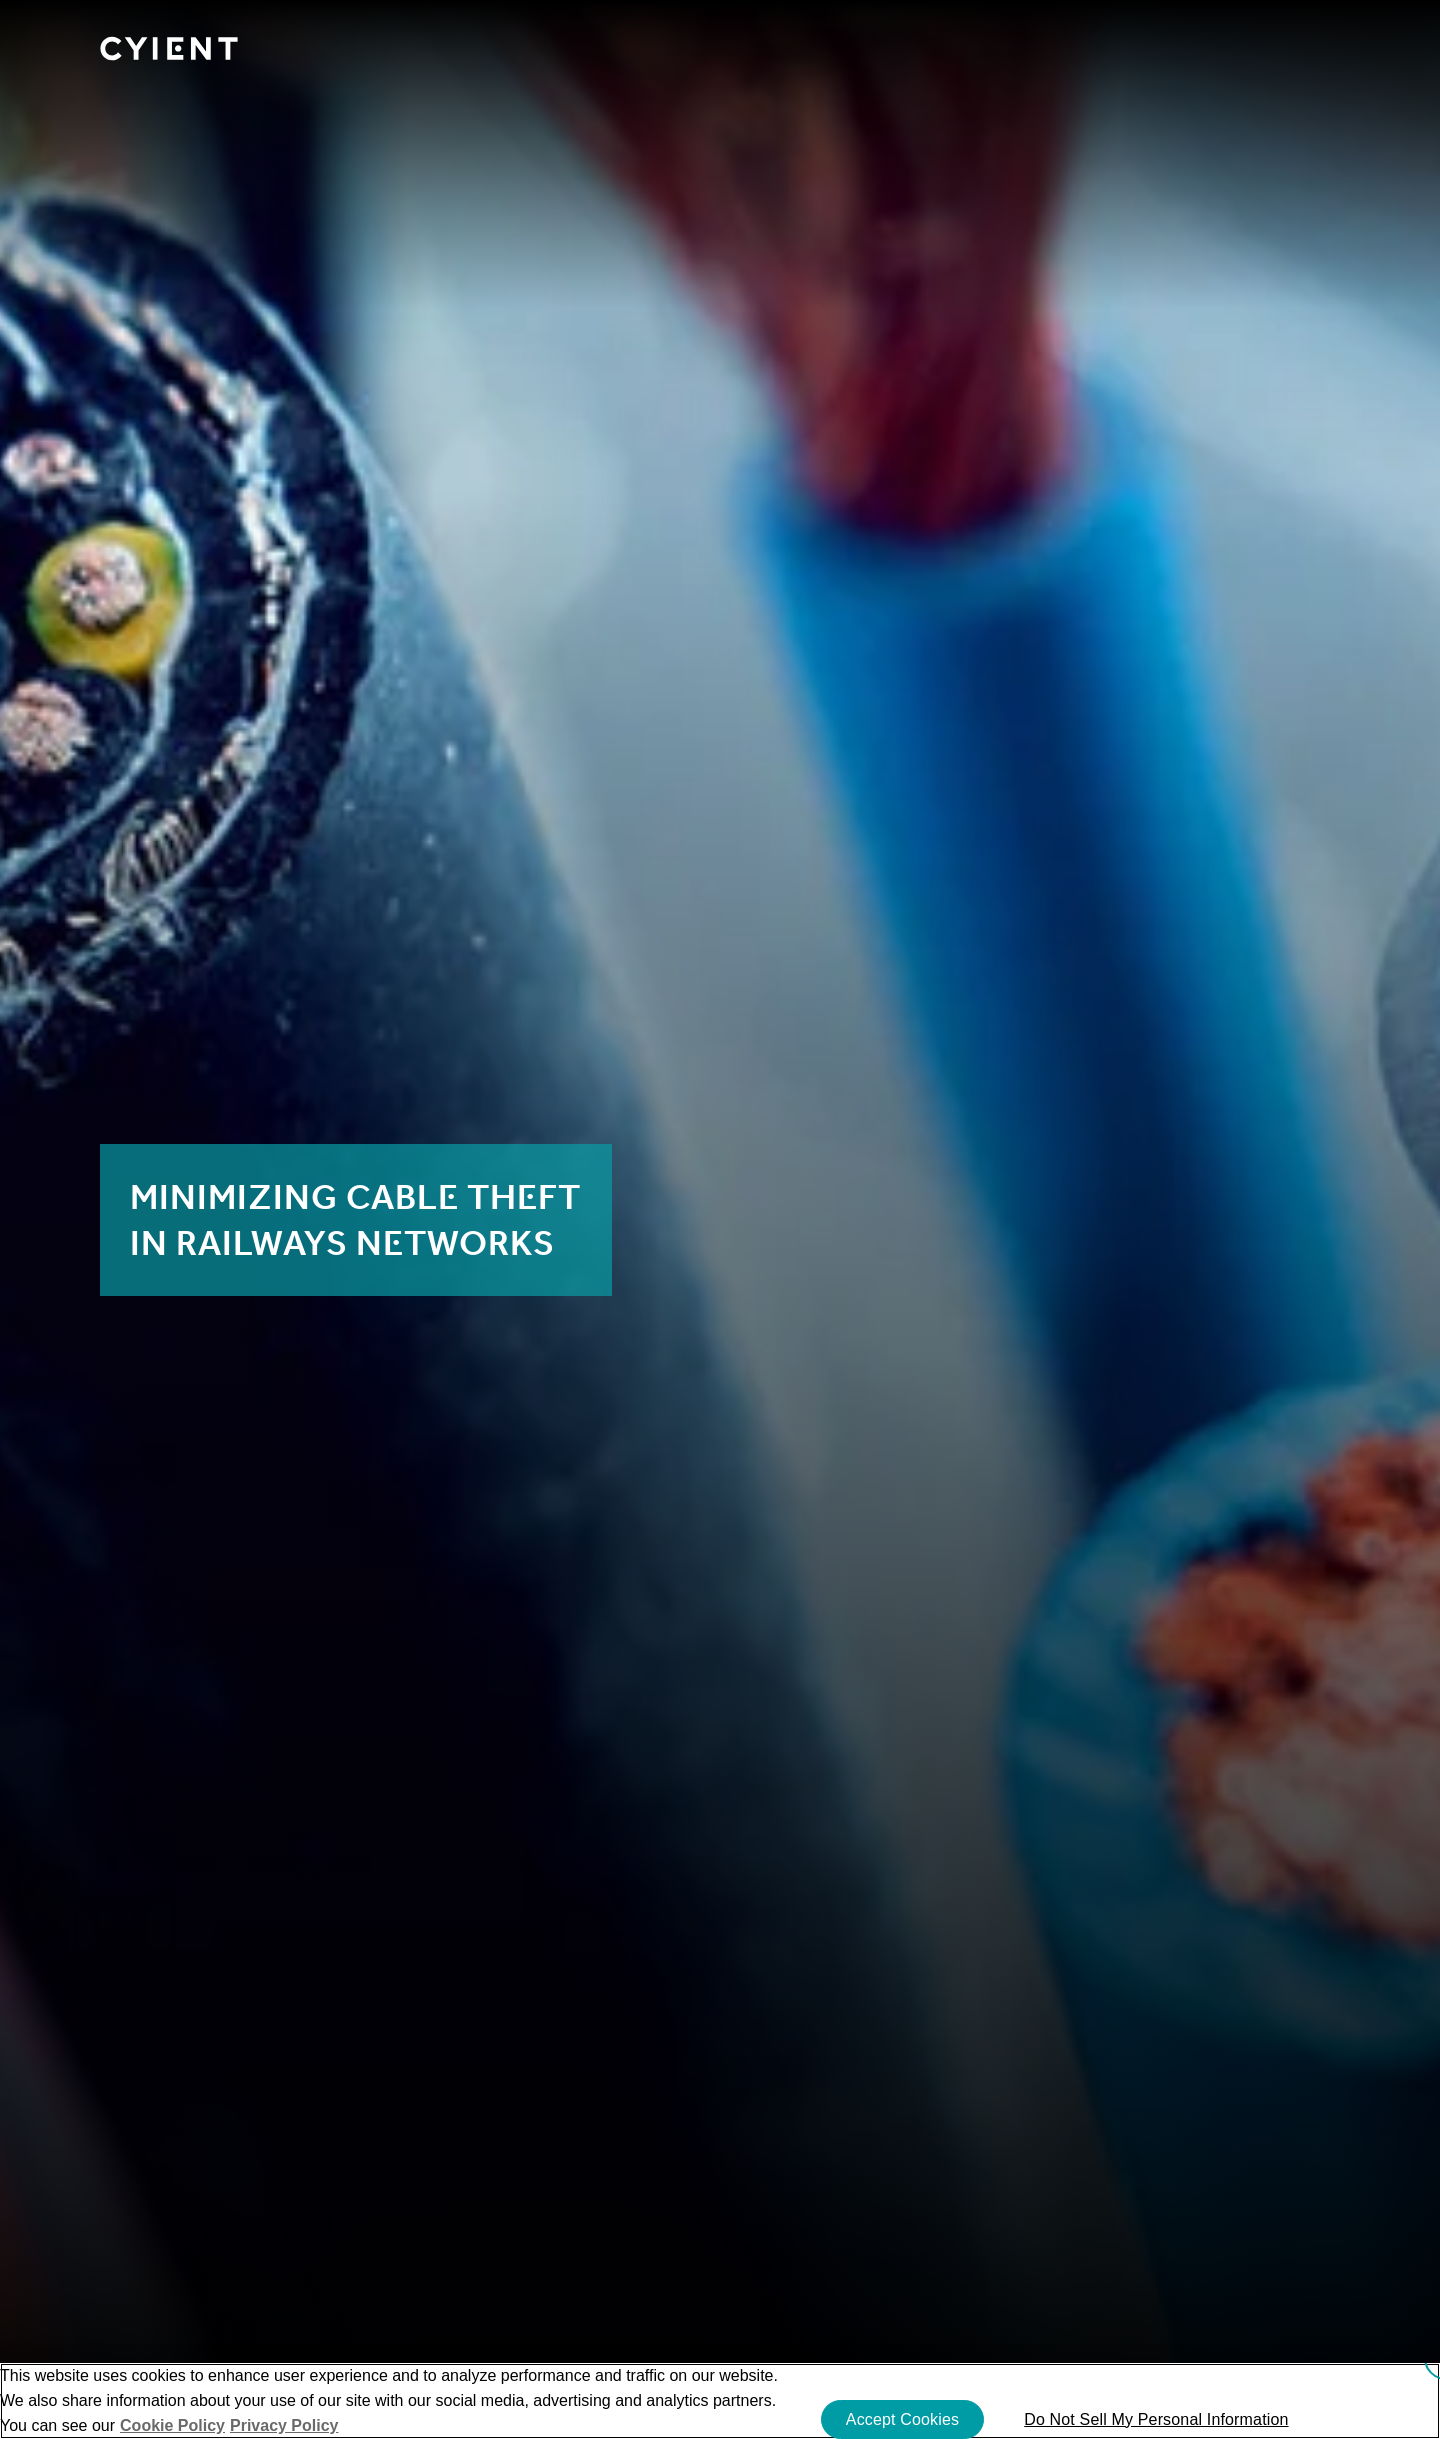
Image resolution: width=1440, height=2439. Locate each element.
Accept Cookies (902, 2419)
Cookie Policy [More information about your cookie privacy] (172, 2425)
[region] (720, 2401)
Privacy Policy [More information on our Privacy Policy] (284, 2425)
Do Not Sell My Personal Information (1156, 2419)
